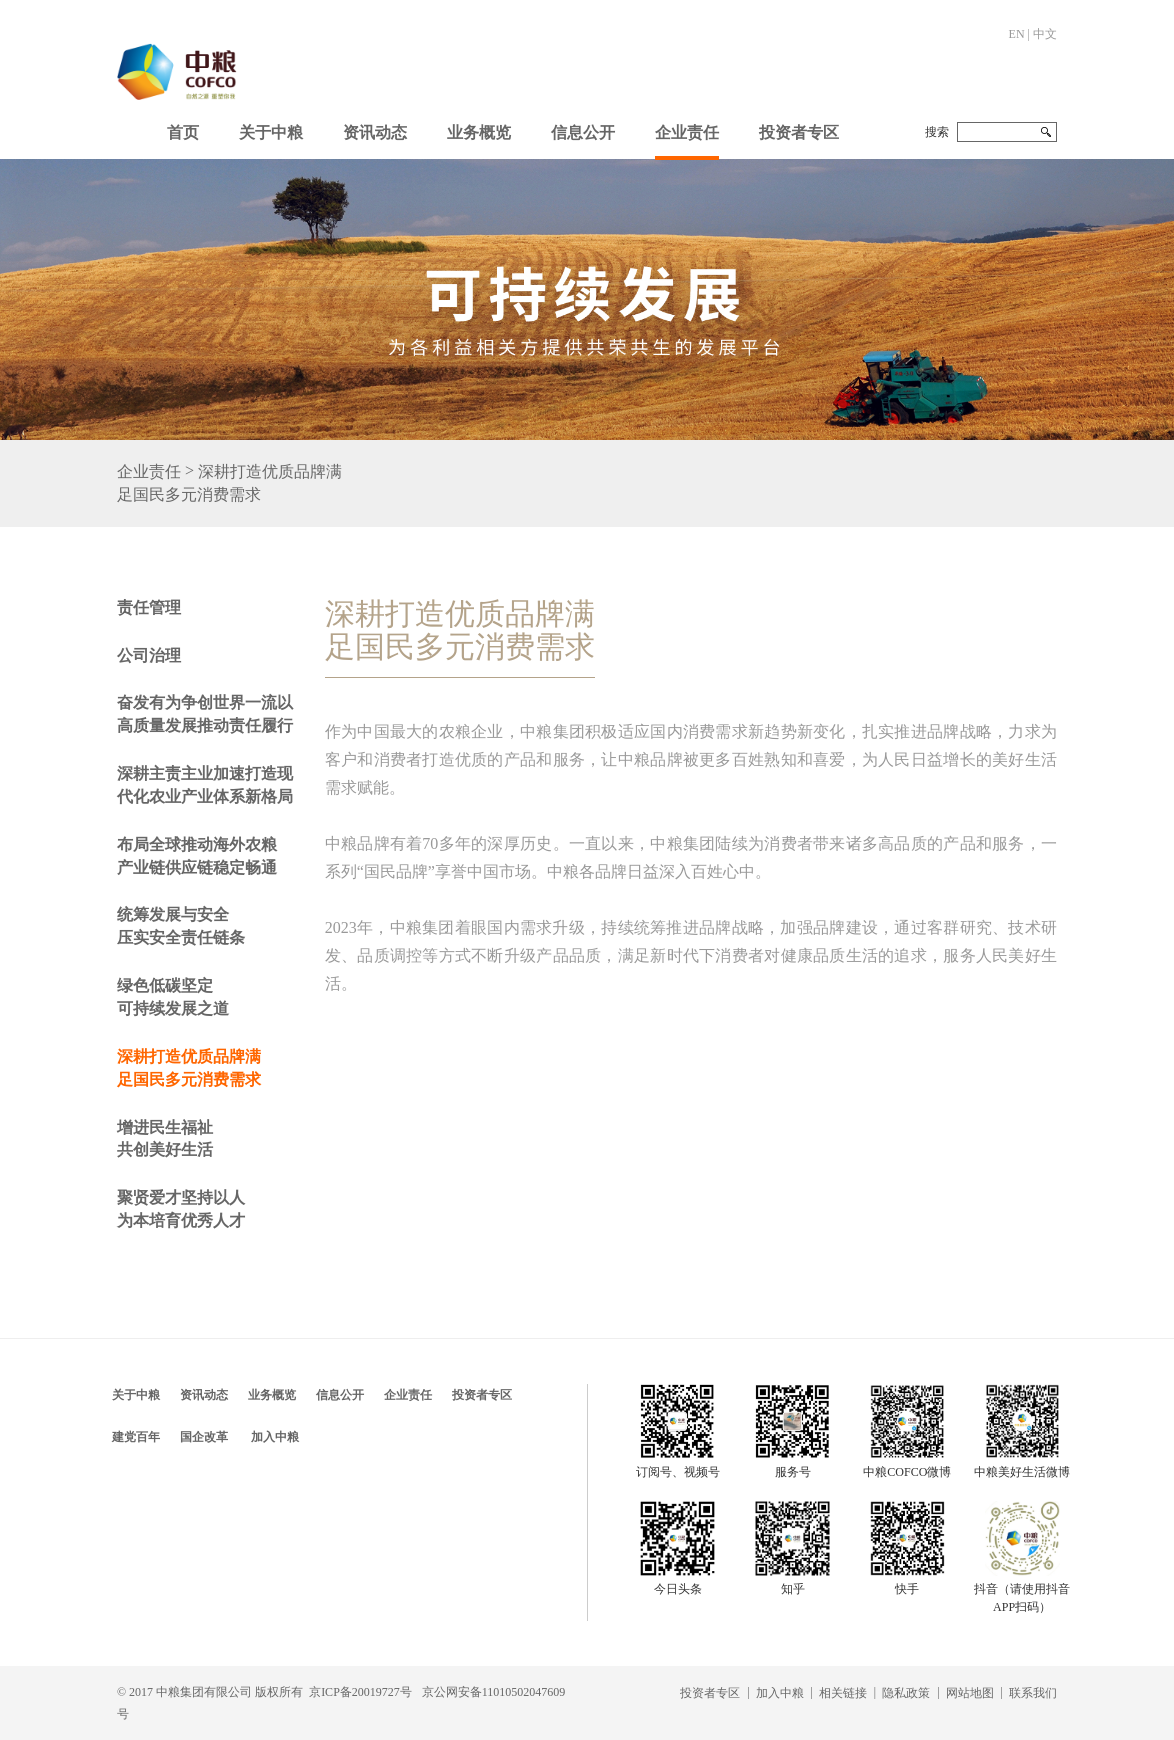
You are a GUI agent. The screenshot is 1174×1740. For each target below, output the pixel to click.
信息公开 (583, 132)
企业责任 (687, 132)
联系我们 (1033, 1693)
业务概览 (479, 132)
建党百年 (136, 1437)
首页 (183, 132)
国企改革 (204, 1437)
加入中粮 (275, 1437)
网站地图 (970, 1693)
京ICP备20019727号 (360, 1692)
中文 (1045, 34)
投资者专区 (799, 132)
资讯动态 (375, 132)
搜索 (937, 132)
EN (1017, 34)
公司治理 (149, 655)
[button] (271, 128)
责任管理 (149, 607)
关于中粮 (271, 132)
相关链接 (843, 1693)
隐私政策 (906, 1693)
